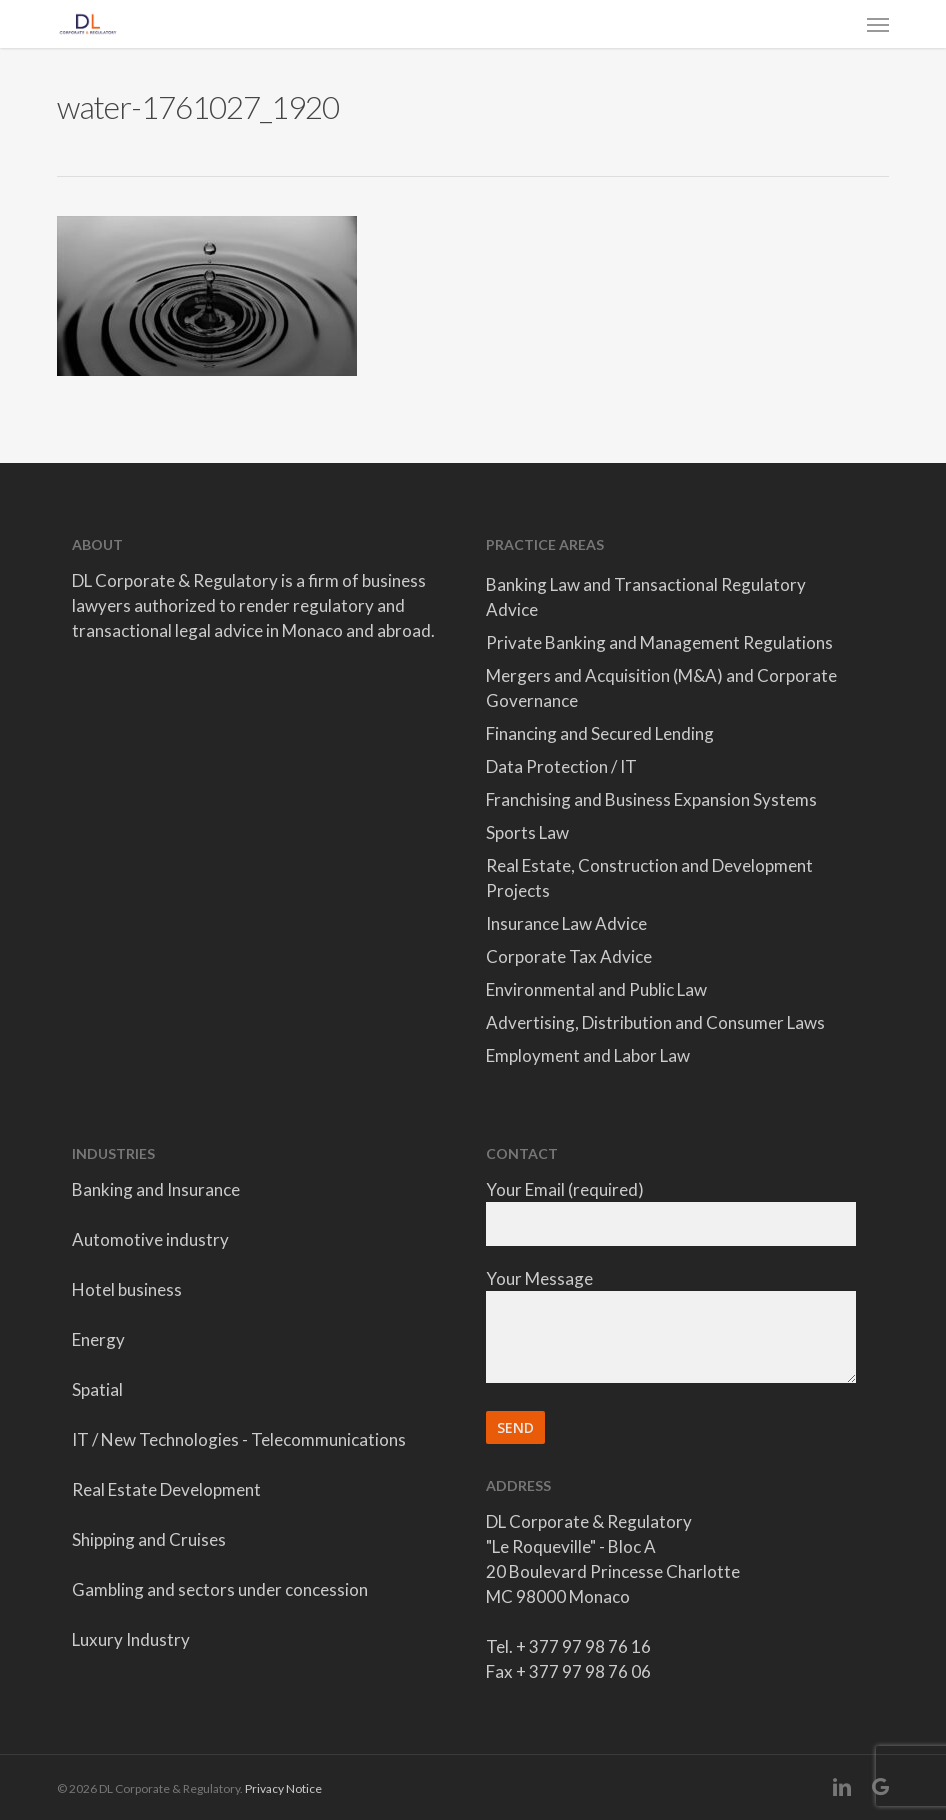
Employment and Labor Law (588, 1055)
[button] (878, 24)
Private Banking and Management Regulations (659, 642)
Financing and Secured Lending (600, 733)
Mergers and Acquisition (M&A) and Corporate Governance (661, 688)
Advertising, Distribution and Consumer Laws (655, 1022)
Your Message (671, 1328)
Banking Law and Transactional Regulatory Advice (646, 597)
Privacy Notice (283, 1788)
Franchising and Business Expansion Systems (651, 799)
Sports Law (527, 832)
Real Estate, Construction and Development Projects (649, 878)
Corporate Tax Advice (569, 956)
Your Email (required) (671, 1212)
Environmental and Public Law (596, 989)
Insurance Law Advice (566, 923)
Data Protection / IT (561, 766)
